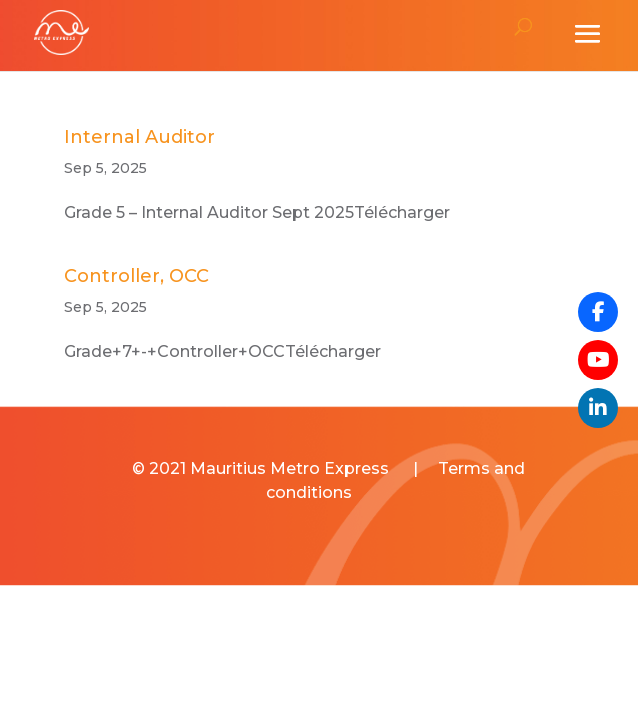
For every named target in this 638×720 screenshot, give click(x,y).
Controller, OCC (136, 276)
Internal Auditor (139, 137)
